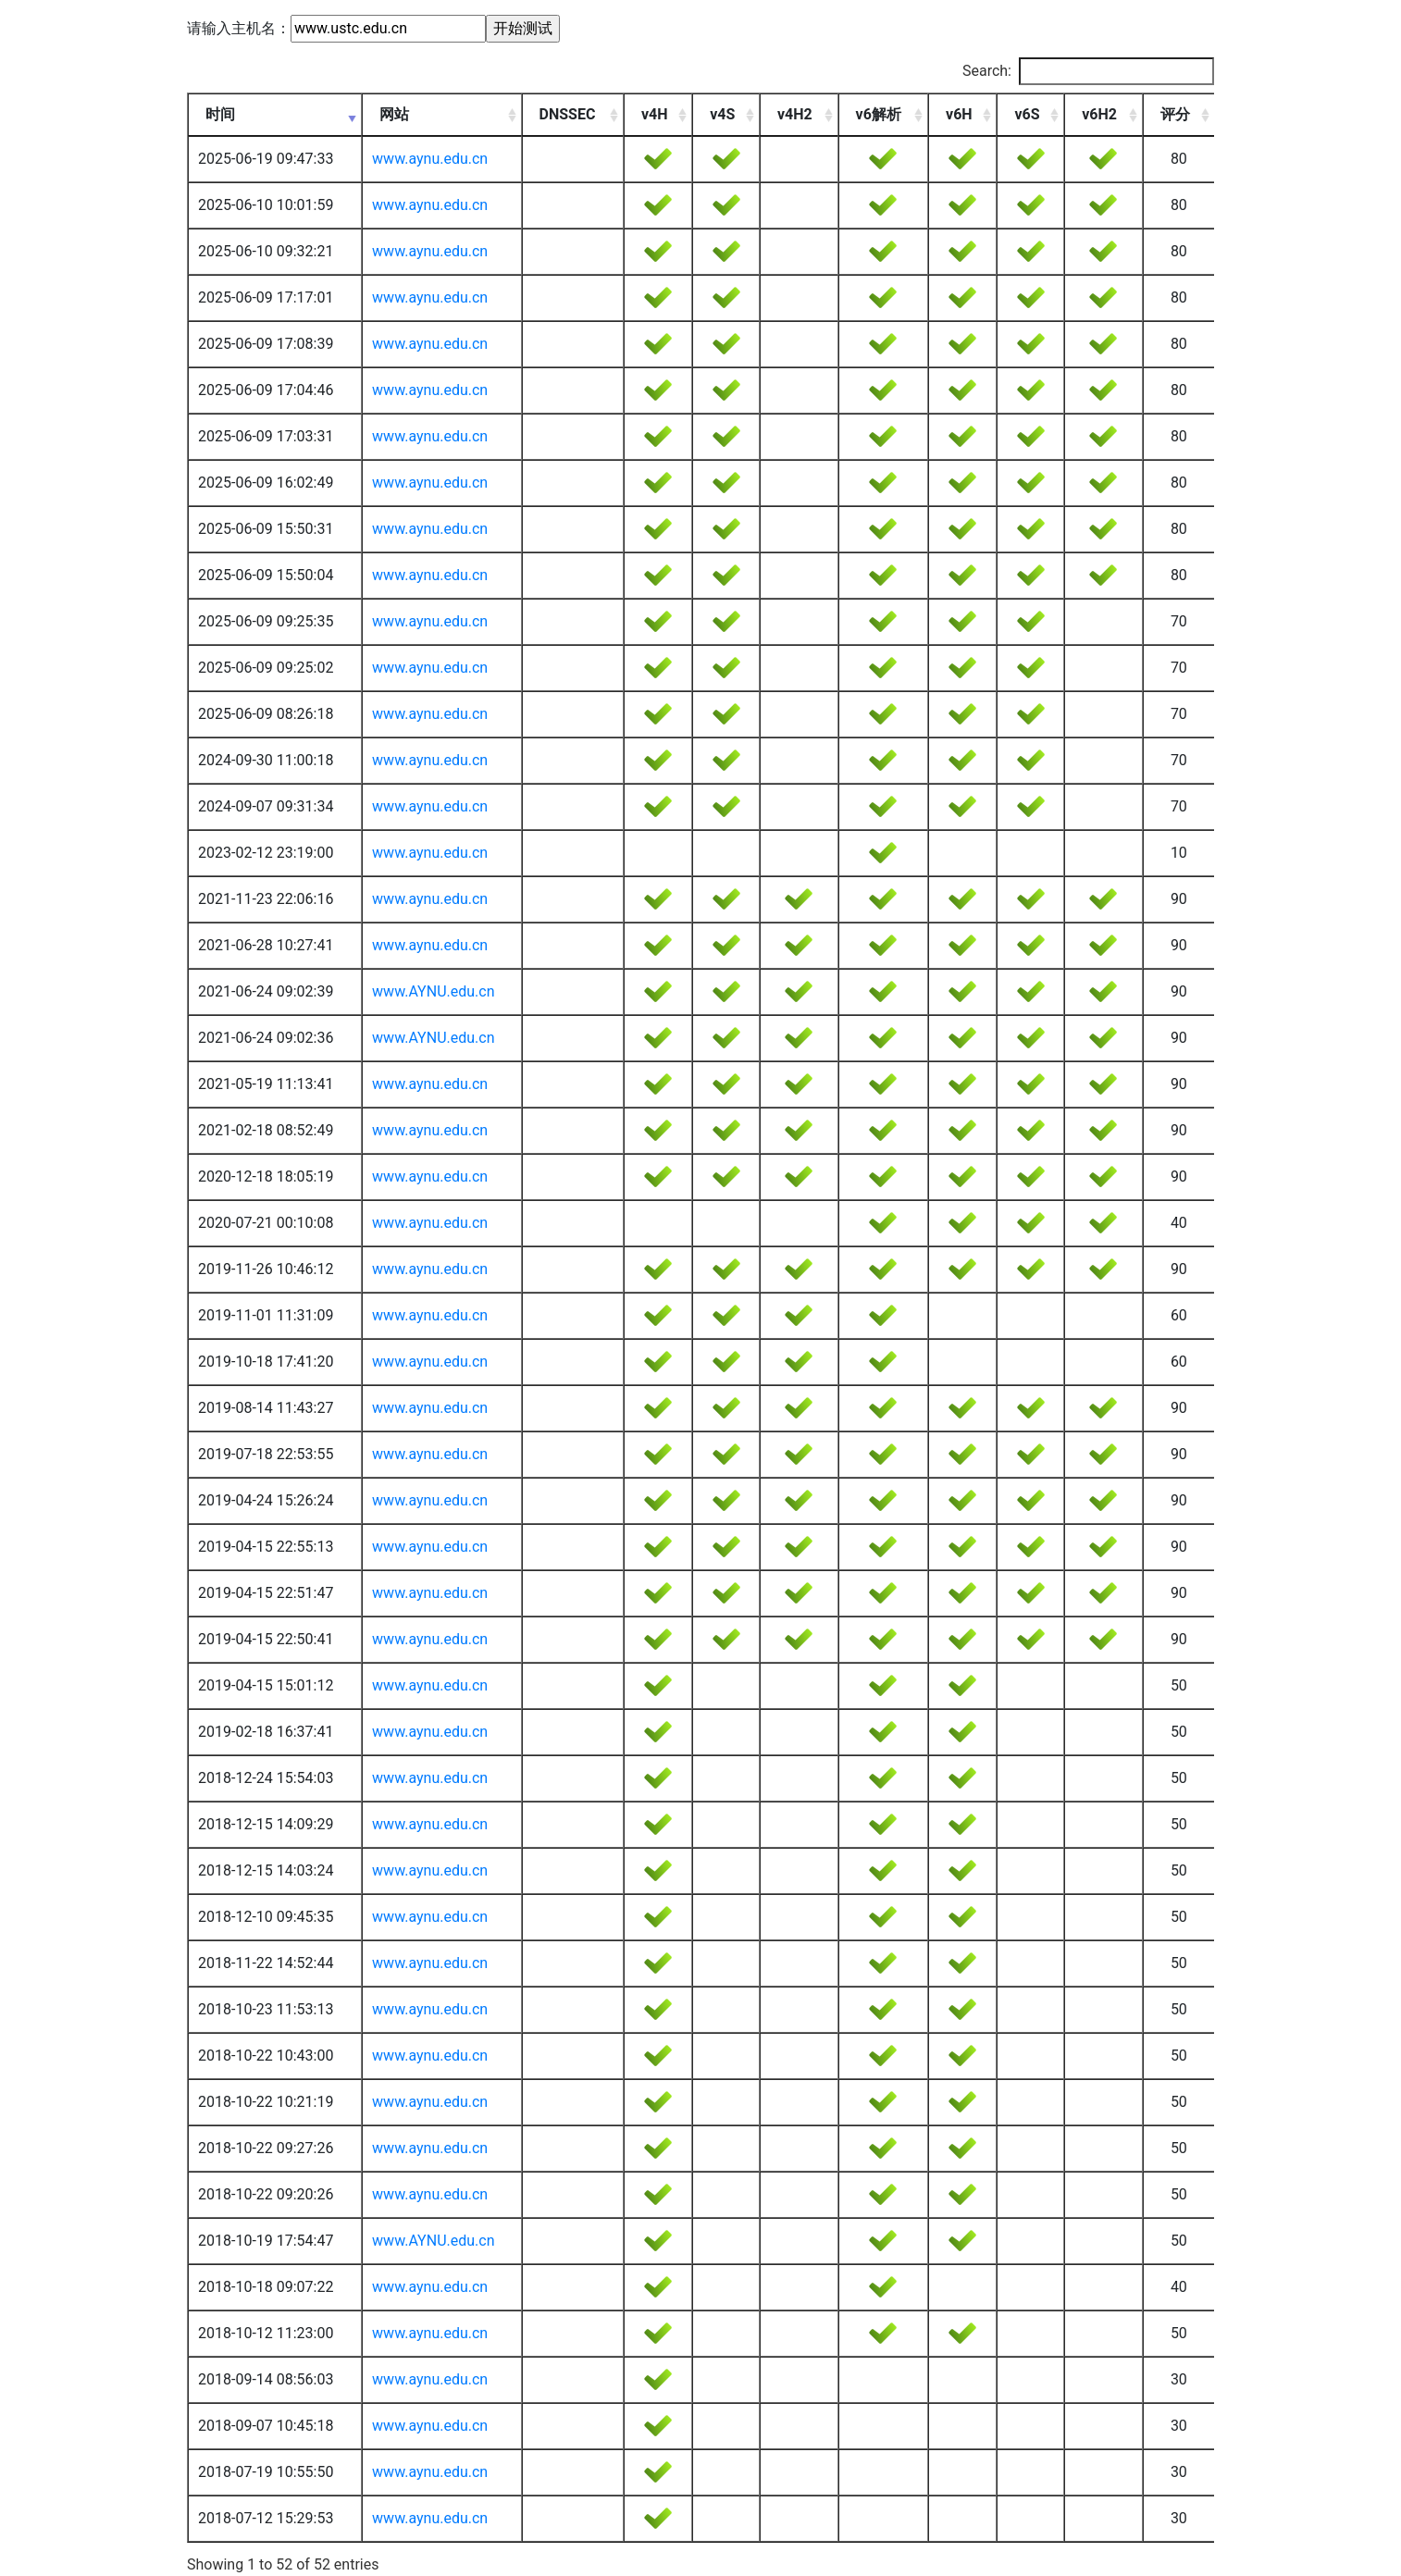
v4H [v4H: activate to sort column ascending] (654, 114)
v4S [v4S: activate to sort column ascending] (722, 114)
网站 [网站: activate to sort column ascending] (394, 114)
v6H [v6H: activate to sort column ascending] (959, 114)
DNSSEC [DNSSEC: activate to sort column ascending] (567, 114)
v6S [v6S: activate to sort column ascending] (1026, 114)
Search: (1088, 71)
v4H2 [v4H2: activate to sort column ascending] (794, 114)
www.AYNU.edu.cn (433, 991)
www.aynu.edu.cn (430, 158)
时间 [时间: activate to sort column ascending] (220, 114)
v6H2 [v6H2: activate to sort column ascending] (1099, 114)
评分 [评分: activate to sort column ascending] (1175, 114)
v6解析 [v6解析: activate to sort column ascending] (878, 114)
